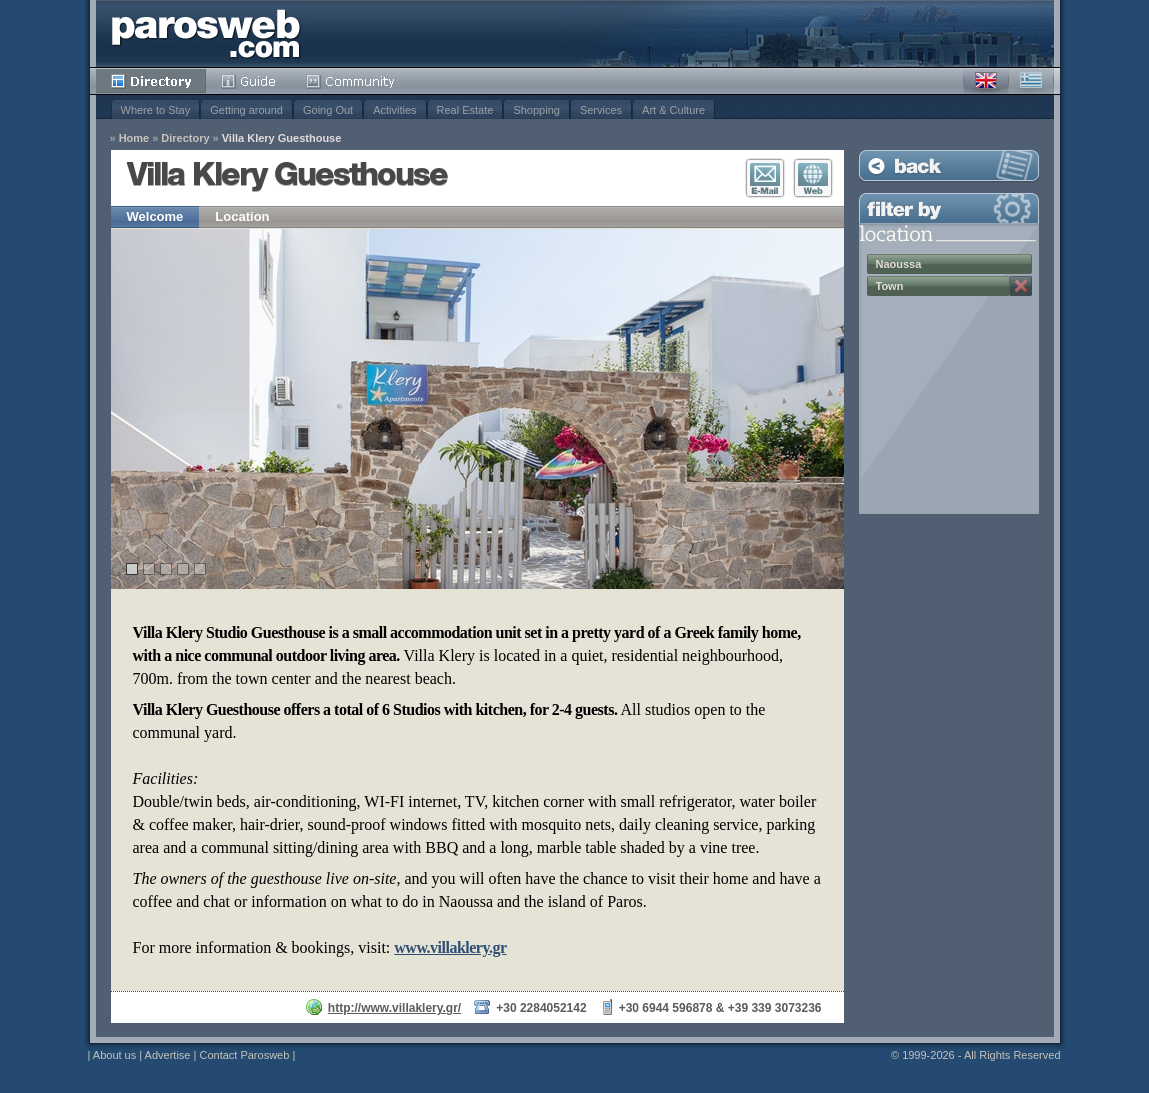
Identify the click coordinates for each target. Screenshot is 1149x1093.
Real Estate (465, 110)
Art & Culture (673, 110)
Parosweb (206, 33)
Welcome (155, 216)
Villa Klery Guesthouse (282, 138)
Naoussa (899, 264)
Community (351, 81)
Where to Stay (156, 110)
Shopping (536, 110)
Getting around (246, 110)
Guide (248, 81)
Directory (151, 81)
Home (134, 138)
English (986, 81)
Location (242, 216)
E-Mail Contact (765, 178)
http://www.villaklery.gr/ (394, 1008)
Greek (1031, 81)
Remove (1021, 286)
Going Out (328, 110)
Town (890, 286)
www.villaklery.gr (450, 947)
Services (601, 110)
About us (114, 1055)
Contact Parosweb (244, 1055)
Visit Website (813, 178)
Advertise (168, 1055)
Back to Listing (949, 165)
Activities (394, 110)
